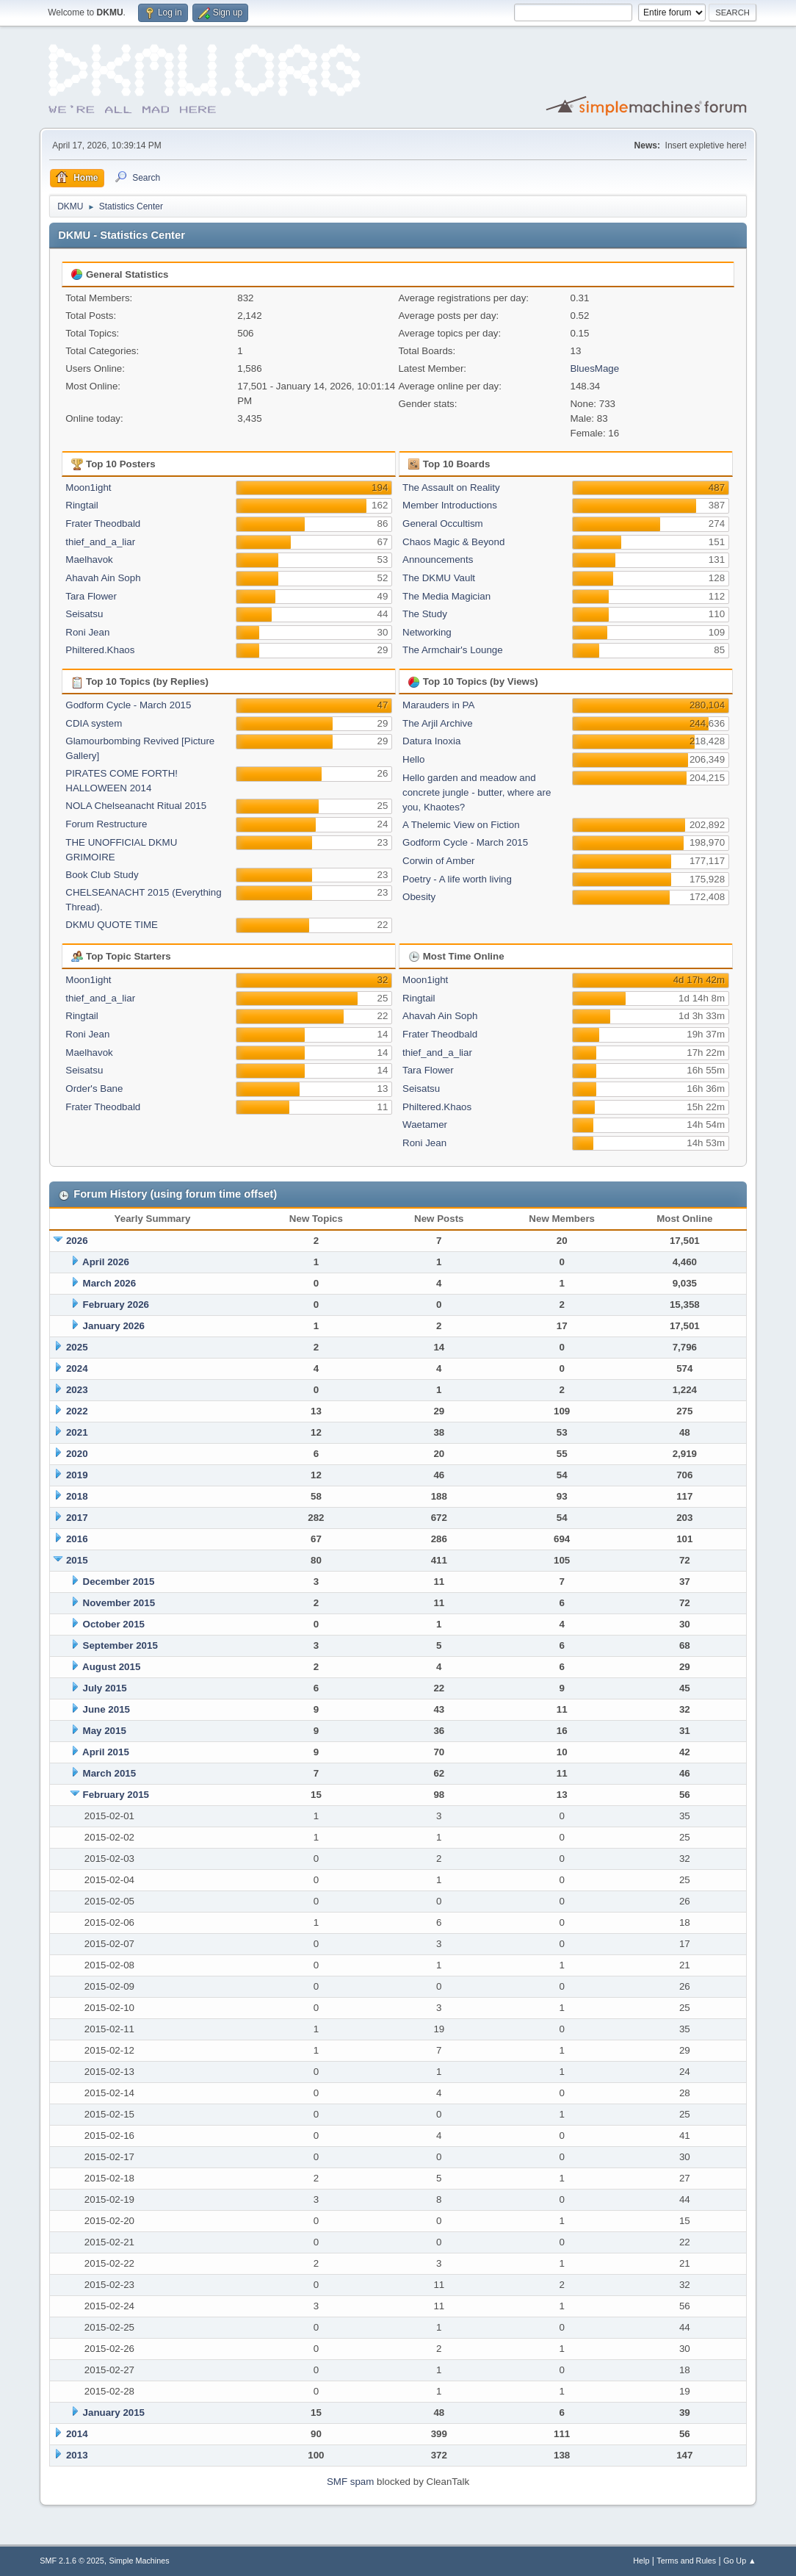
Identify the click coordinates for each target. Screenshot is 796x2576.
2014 (77, 2433)
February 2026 (116, 1304)
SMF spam (350, 2481)
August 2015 (111, 1666)
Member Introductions (449, 505)
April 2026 (105, 1261)
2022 (77, 1411)
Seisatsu (84, 613)
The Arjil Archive (437, 723)
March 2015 (110, 1773)
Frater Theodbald (102, 523)
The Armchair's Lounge (452, 649)
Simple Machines (139, 2560)
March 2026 (110, 1283)
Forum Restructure (106, 824)
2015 (77, 1560)
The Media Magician (446, 596)
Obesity (418, 896)
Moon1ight (88, 487)
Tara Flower (91, 596)
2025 (77, 1347)
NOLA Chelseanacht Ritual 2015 (135, 805)
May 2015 (104, 1730)
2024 (77, 1368)
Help (641, 2560)
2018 (77, 1496)
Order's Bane (94, 1088)
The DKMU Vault (438, 577)
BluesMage (594, 368)
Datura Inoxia (431, 740)
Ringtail (81, 505)
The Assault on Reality (451, 487)
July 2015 (105, 1688)
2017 (77, 1517)
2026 (77, 1240)
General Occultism (442, 523)
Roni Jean (87, 632)
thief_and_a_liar (100, 541)
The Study (424, 613)
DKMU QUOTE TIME (111, 924)
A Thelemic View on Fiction (461, 824)
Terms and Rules (686, 2560)
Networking (427, 632)
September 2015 (120, 1645)
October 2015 (114, 1624)
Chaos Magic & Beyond (453, 541)
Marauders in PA (438, 704)
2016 (77, 1538)
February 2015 (116, 1794)
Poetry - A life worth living (457, 879)
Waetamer (424, 1124)
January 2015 (114, 2412)
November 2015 (119, 1602)
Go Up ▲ (739, 2560)
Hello (413, 759)
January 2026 (114, 1325)
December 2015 (119, 1581)
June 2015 (106, 1709)
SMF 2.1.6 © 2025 (72, 2560)
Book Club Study (101, 874)
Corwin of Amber (438, 860)
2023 (77, 1389)
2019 (77, 1475)
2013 (77, 2455)
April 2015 (105, 1751)
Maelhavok (88, 559)
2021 (77, 1432)
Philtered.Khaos (99, 649)
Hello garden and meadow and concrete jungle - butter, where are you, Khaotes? (476, 792)
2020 (77, 1453)
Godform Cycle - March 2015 (128, 704)
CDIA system (93, 723)
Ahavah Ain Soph (102, 577)
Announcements (437, 559)
